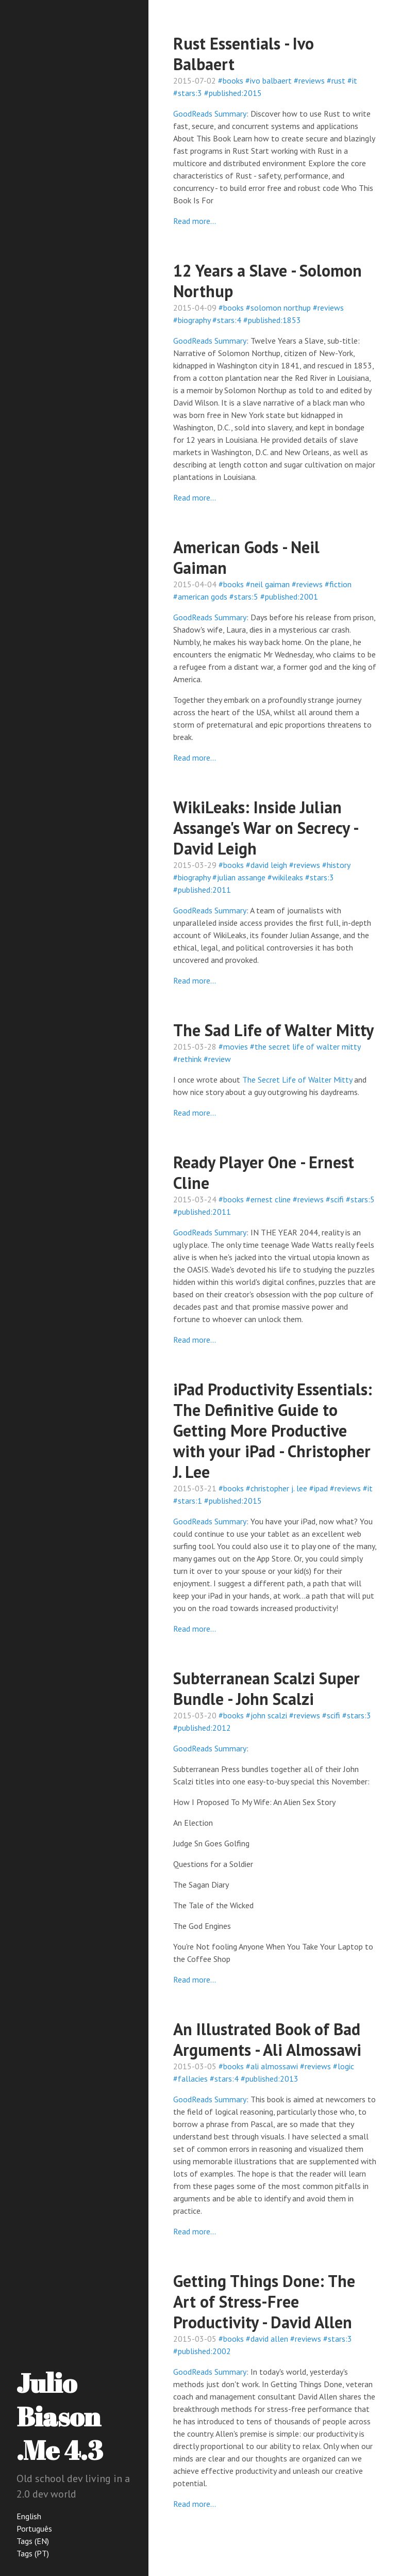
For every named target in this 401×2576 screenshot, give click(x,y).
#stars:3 (187, 93)
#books (230, 80)
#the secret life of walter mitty (305, 1046)
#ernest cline (268, 1199)
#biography (191, 320)
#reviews (309, 80)
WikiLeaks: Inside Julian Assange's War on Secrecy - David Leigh (265, 827)
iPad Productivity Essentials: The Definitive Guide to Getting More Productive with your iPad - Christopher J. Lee (272, 1430)
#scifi (335, 1199)
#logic (343, 2066)
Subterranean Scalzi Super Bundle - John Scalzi (266, 1688)
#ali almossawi (272, 2066)
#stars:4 (226, 320)
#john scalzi (266, 1715)
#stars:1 (187, 1500)
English (28, 2516)
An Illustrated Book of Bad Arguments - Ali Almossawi (267, 2039)
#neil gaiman (268, 584)
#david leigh (266, 865)
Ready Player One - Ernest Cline (263, 1172)
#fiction (338, 584)
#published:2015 (233, 93)
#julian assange (238, 877)
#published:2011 (202, 889)
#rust (336, 80)
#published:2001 (289, 596)
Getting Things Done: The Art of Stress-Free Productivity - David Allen (264, 2301)
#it (352, 80)
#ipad (318, 1488)
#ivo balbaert (268, 80)
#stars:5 (243, 596)
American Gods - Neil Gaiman (246, 557)
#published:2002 (202, 2351)
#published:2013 (269, 2078)
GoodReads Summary (209, 113)
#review (217, 1059)
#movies (233, 1046)
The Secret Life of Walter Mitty (297, 1079)
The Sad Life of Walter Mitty (273, 1030)
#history (336, 865)
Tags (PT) (32, 2553)
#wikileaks (285, 877)
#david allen (267, 2338)
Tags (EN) (32, 2541)
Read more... (194, 221)
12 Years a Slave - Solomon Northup (267, 281)
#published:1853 (272, 320)
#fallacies (190, 2078)
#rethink (187, 1059)
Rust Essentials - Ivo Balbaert (243, 54)
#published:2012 (202, 1727)
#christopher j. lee (276, 1488)
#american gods (200, 596)
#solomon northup (278, 307)
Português (34, 2528)
